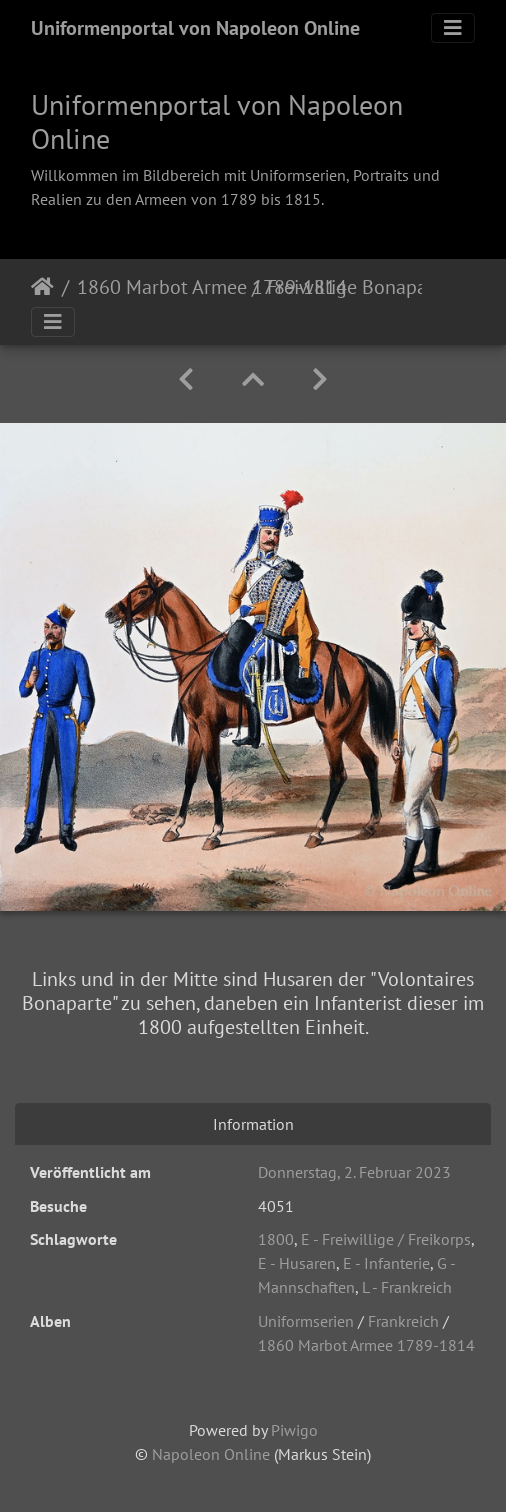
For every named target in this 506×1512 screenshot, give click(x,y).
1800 (276, 1239)
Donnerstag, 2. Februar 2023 (354, 1172)
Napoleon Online (211, 1454)
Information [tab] (253, 1124)
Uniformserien (306, 1321)
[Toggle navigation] (453, 28)
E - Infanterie (386, 1263)
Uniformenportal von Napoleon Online (195, 28)
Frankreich (403, 1321)
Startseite (42, 287)
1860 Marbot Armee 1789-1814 (160, 287)
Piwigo (294, 1430)
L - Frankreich (407, 1287)
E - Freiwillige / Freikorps (386, 1239)
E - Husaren (297, 1263)
